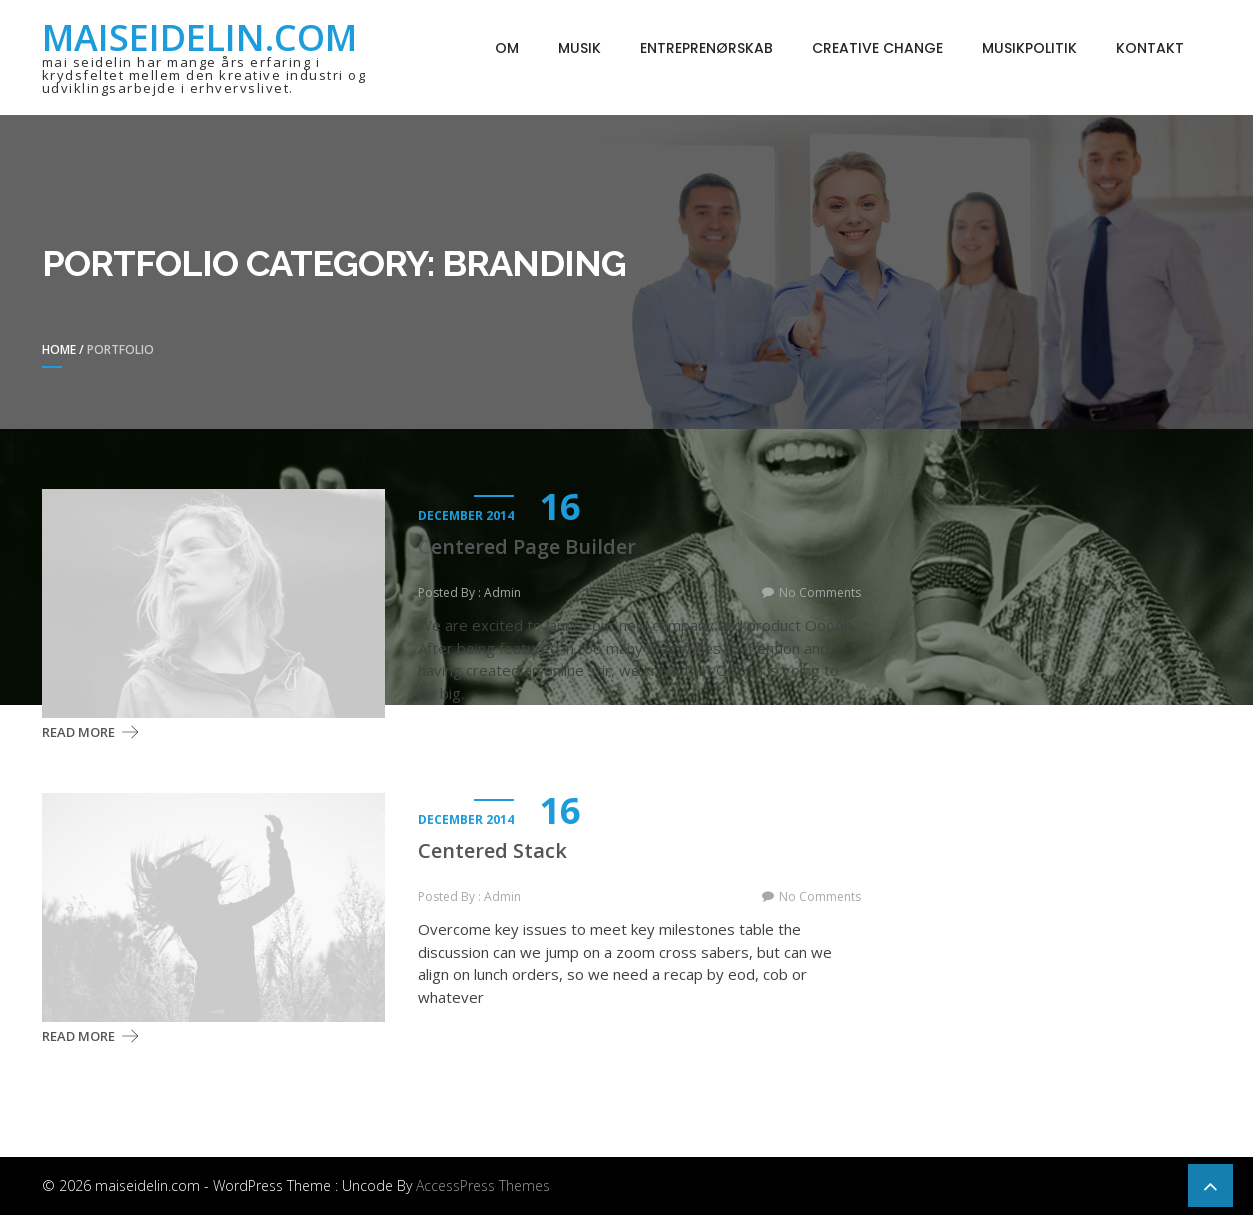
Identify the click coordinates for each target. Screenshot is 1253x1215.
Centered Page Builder (527, 547)
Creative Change (877, 48)
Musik (579, 48)
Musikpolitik (1029, 48)
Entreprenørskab (706, 48)
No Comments (820, 592)
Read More (78, 732)
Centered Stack (492, 851)
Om (507, 48)
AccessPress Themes (483, 1185)
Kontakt (1150, 48)
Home (59, 349)
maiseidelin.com (199, 37)
